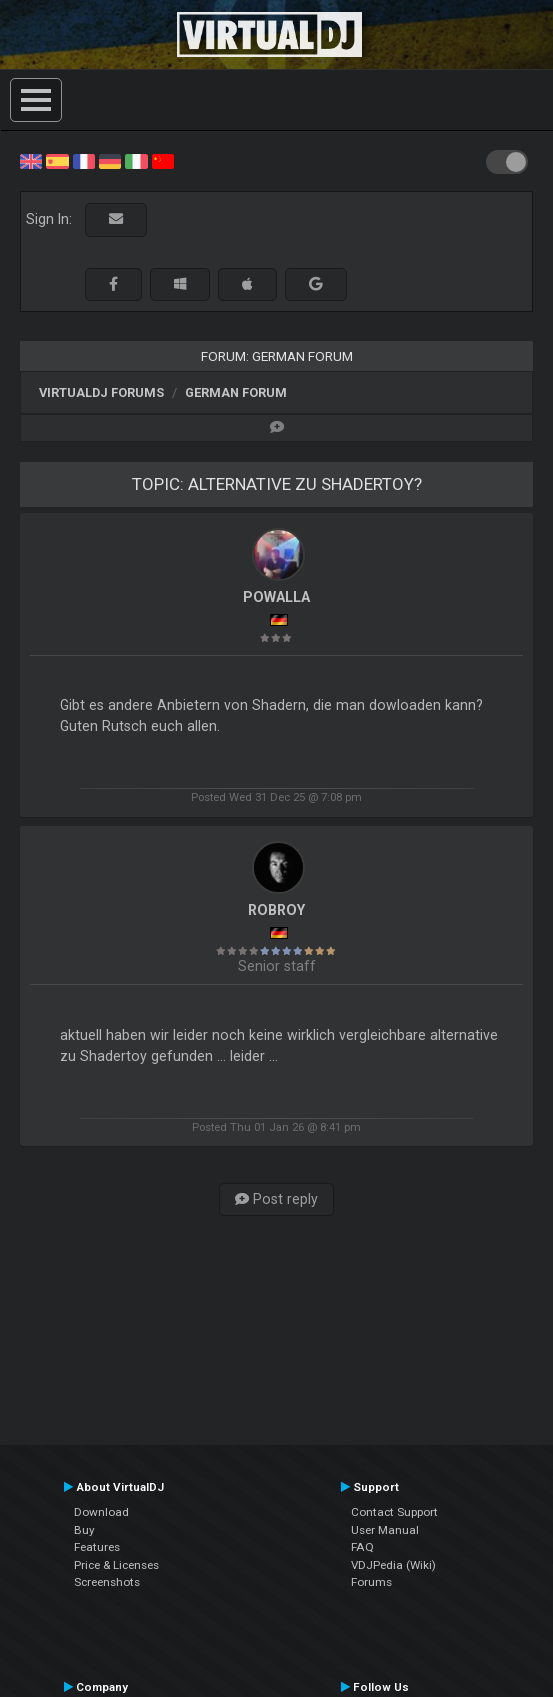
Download (101, 1512)
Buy (84, 1530)
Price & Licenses (116, 1565)
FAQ (362, 1547)
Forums (371, 1582)
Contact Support (394, 1512)
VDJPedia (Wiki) (393, 1565)
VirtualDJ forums (101, 392)
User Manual (385, 1530)
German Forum (236, 392)
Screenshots (107, 1582)
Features (97, 1547)
